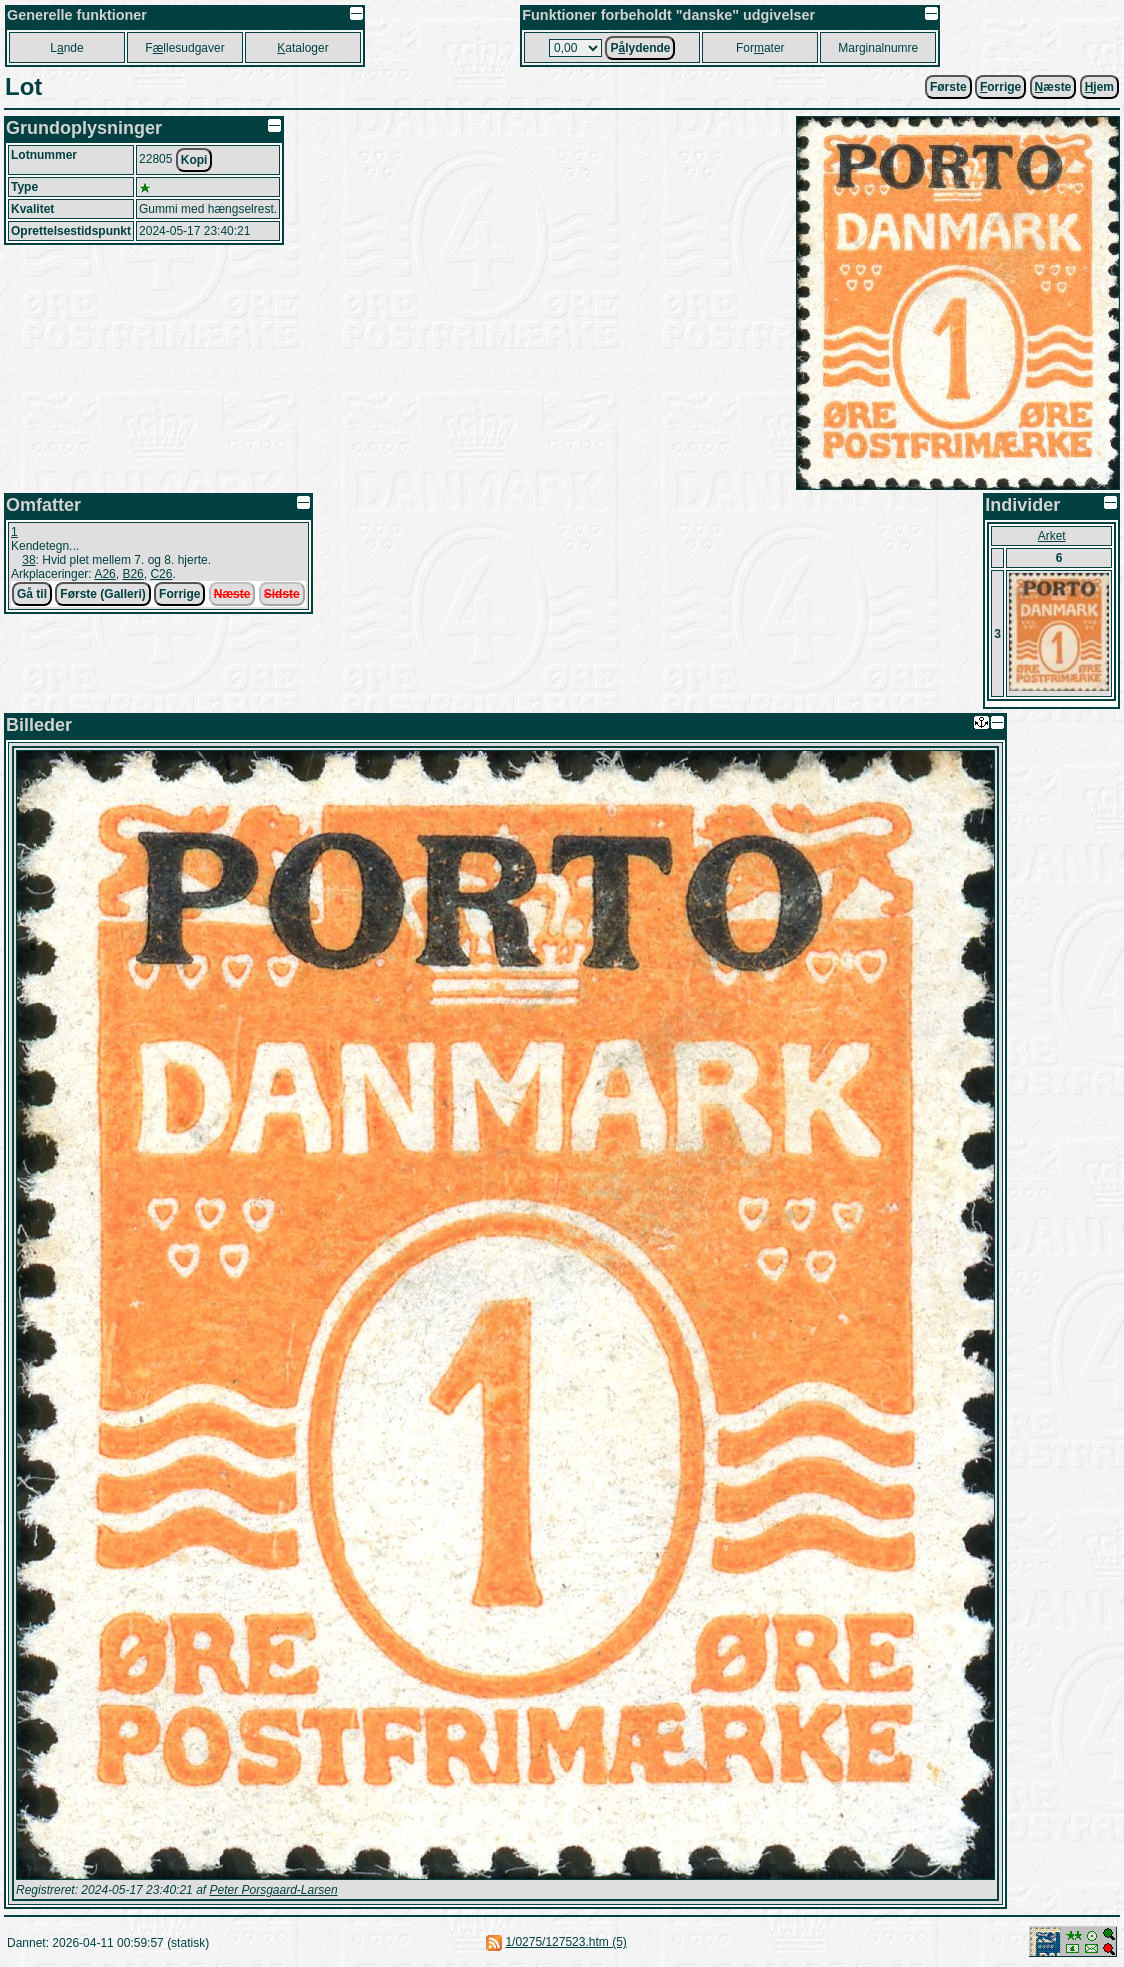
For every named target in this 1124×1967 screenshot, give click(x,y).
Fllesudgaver (184, 48)
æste (1053, 87)
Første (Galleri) (102, 594)
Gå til (32, 594)
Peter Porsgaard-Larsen (273, 1890)
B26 (132, 574)
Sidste (282, 594)
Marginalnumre (878, 48)
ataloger (302, 48)
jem (1099, 87)
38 (28, 560)
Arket (1052, 536)
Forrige (179, 594)
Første (948, 87)
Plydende (640, 48)
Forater (760, 48)
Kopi (194, 160)
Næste (232, 594)
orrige (1000, 87)
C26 (161, 574)
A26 (104, 574)
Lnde (66, 48)
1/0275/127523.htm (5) (565, 1942)
